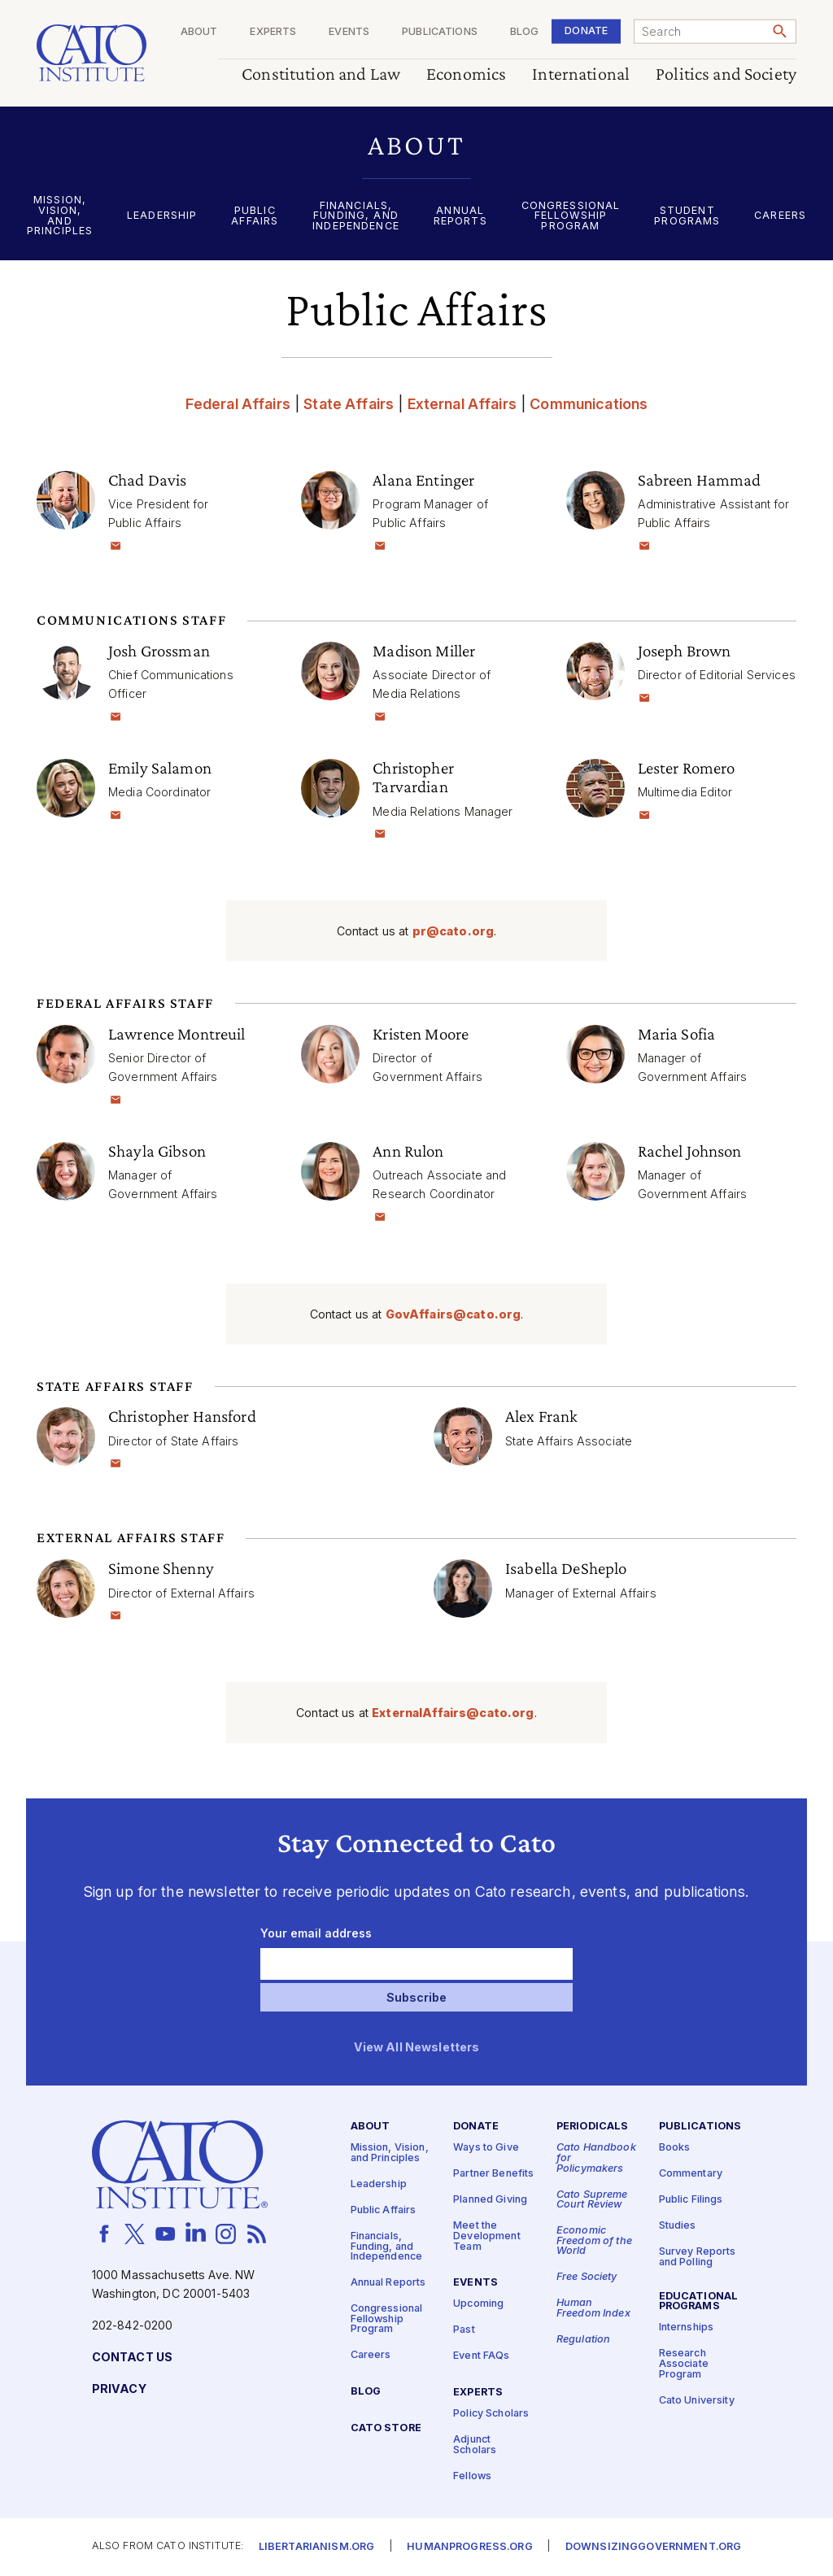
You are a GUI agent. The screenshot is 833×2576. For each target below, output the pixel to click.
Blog (524, 32)
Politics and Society (726, 74)
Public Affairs (254, 216)
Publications (440, 32)
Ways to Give (486, 2147)
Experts (273, 32)
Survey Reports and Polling (697, 2257)
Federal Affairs (237, 403)
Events (349, 32)
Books (675, 2147)
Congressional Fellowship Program (571, 216)
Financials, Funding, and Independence (355, 216)
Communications (589, 403)
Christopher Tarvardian (413, 777)
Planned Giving (490, 2200)
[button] (416, 145)
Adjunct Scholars (474, 2445)
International (581, 74)
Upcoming (478, 2304)
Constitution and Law (321, 74)
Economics (466, 74)
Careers (780, 216)
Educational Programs (699, 2301)
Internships (686, 2327)
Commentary (690, 2173)
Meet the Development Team (487, 2236)
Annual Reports (460, 216)
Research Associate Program (684, 2363)
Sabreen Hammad (699, 480)
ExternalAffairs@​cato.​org (453, 1713)
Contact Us (132, 2358)
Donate (586, 30)
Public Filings (691, 2200)
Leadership (162, 216)
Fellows (472, 2476)
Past (464, 2330)
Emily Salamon (160, 768)
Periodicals (592, 2127)
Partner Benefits (493, 2173)
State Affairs (348, 403)
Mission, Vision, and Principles (60, 216)
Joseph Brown (684, 650)
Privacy (119, 2389)
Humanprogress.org (469, 2547)
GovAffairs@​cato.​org (453, 1314)
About (199, 32)
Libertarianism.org (317, 2547)
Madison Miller (424, 650)
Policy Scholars (491, 2413)
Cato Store (386, 2428)
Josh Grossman (159, 650)
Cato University (697, 2400)
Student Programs (687, 216)
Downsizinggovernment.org (653, 2547)
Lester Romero (686, 768)
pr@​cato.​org (453, 931)
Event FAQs (481, 2356)
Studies (677, 2226)
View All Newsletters (417, 2048)
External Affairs (462, 403)
